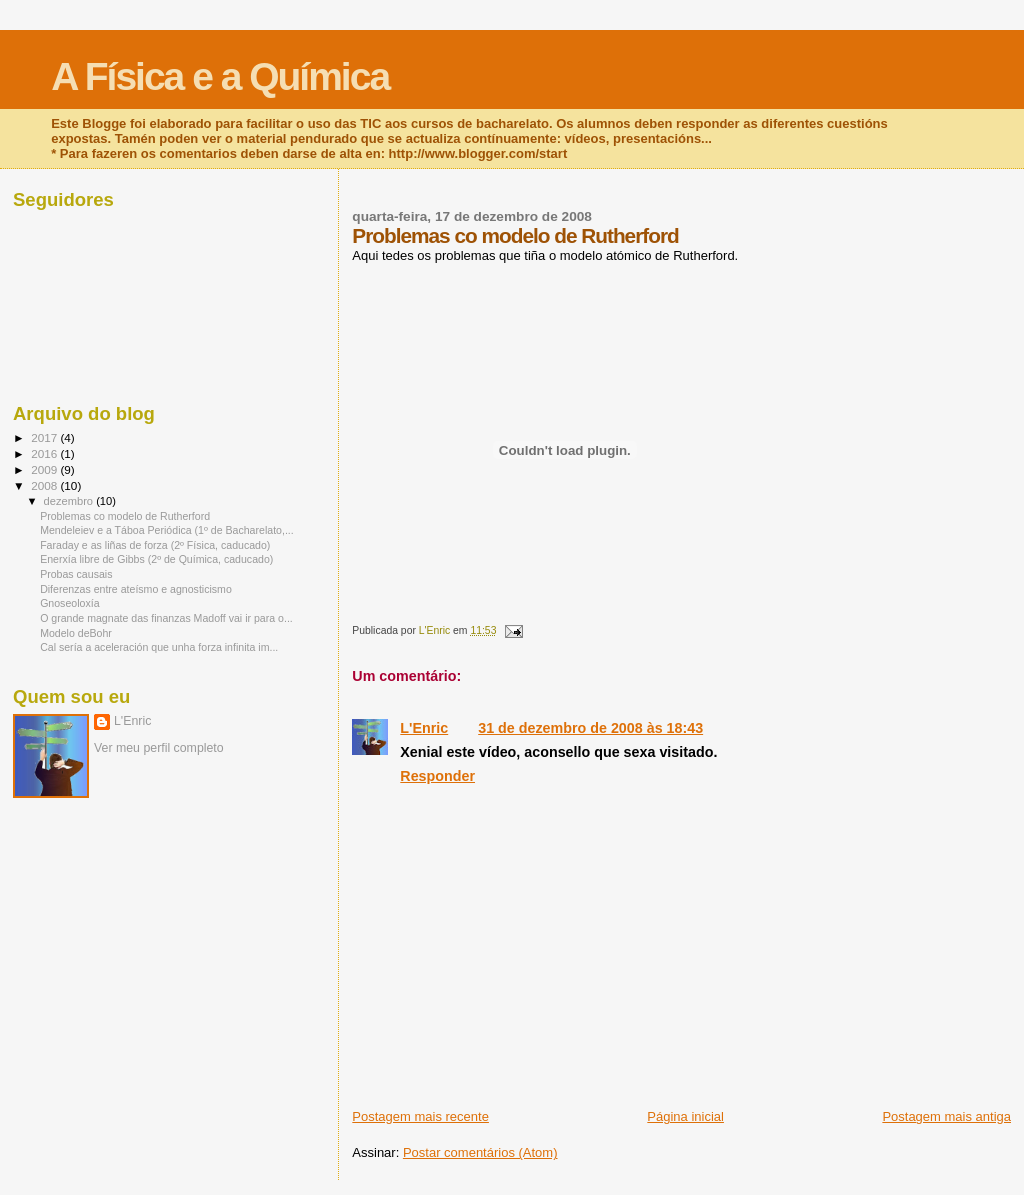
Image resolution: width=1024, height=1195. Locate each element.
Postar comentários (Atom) (480, 1152)
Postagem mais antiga (946, 1116)
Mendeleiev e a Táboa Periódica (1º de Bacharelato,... (167, 530)
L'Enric (424, 728)
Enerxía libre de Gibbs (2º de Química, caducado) (156, 559)
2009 (45, 469)
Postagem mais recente (420, 1116)
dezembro (70, 501)
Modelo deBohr (76, 633)
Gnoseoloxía (69, 603)
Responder (437, 776)
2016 (45, 453)
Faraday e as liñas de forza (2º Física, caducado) (155, 545)
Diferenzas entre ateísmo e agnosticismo (136, 589)
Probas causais (76, 574)
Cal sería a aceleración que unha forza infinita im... (159, 647)
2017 (45, 437)
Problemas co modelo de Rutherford (125, 516)
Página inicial (685, 1116)
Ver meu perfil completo (159, 748)
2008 (45, 485)
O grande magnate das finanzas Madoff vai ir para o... (166, 618)
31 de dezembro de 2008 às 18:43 (590, 728)
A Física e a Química (220, 76)
